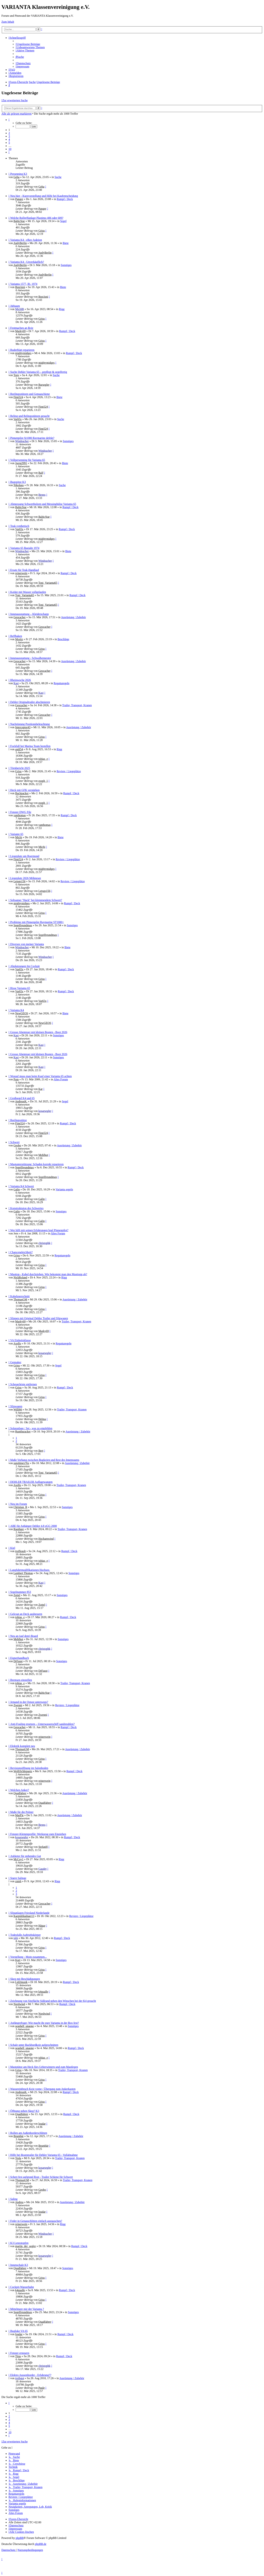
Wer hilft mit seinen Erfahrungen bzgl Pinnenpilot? (39, 1230)
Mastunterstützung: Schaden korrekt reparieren (37, 1164)
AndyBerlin (20, 243)
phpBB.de (40, 2543)
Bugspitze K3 (18, 481)
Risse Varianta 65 (20, 988)
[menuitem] (28, 44)
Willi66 (17, 1409)
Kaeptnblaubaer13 (23, 1916)
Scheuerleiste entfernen (23, 1384)
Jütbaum (15, 305)
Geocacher (19, 617)
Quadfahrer (19, 1793)
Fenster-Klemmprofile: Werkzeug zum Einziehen (38, 1834)
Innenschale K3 (19, 2264)
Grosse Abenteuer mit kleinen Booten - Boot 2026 (38, 1032)
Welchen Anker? (19, 1790)
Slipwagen (16, 1406)
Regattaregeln (61, 683)
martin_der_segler (25, 2246)
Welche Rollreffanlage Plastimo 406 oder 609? (36, 217)
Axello (17, 1343)
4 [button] (9, 139)
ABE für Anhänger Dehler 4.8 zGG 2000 (33, 1525)
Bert (40, 1450)
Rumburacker (23, 1431)
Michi (18, 837)
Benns (41, 494)
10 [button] (10, 149)
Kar (40, 1088)
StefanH (43, 1846)
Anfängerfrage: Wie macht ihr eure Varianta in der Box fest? (44, 2022)
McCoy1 (18, 1859)
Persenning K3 (18, 173)
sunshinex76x (21, 1463)
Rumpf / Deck (65, 199)
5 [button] (9, 142)
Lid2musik (21, 1982)
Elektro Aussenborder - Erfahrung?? (30, 2375)
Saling (14, 2198)
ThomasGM (20, 1299)
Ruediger (18, 1529)
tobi (15, 1938)
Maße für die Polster (22, 1812)
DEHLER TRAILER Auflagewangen (31, 1481)
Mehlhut (43, 1154)
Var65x (17, 419)
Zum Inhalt (7, 21)
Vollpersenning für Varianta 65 (27, 459)
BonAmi (20, 287)
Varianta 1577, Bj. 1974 (23, 283)
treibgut (19, 2378)
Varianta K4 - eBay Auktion (26, 239)
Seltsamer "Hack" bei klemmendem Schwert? (36, 900)
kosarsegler (44, 1110)
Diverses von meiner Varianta (27, 944)
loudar (42, 2123)
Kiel (12, 1547)
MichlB (19, 309)
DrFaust (18, 1661)
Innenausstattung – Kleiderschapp (29, 614)
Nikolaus (18, 485)
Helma (42, 1419)
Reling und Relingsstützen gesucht (30, 415)
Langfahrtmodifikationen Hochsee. (30, 1569)
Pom (16, 1079)
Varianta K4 (17, 1010)
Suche (58, 177)
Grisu (41, 230)
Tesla (18, 2158)
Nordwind (19, 2004)
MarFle (19, 1815)
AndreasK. (21, 1101)
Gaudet (42, 1868)
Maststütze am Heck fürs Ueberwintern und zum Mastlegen (44, 2066)
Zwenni (17, 1705)
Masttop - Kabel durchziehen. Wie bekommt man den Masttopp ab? (48, 1274)
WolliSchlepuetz (22, 1771)
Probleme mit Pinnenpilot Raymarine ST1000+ (37, 922)
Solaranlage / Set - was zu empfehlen (31, 1428)
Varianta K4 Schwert (22, 1186)
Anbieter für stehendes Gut (25, 1856)
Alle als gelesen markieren (16, 113)
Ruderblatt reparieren (22, 349)
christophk (44, 1243)
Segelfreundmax (22, 925)
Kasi (16, 683)
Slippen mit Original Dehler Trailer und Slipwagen (39, 1318)
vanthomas (19, 815)
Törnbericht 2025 (20, 768)
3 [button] (9, 136)
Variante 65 (16, 834)
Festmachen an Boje (21, 327)
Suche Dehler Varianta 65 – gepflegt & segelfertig (38, 371)
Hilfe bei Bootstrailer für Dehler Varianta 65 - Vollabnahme (44, 2154)
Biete (66, 243)
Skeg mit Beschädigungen (25, 1978)
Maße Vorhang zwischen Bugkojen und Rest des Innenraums (44, 1459)
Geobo (17, 1145)
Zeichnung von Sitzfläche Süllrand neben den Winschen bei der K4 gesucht (53, 2000)
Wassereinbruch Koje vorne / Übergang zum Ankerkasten (43, 2088)
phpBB (20, 2537)
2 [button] (9, 133)
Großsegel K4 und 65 (22, 1098)
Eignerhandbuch (19, 1657)
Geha (16, 177)
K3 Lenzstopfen (19, 2242)
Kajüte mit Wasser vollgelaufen (28, 592)
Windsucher (22, 441)
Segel (63, 221)
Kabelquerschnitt (20, 1296)
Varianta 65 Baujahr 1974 (24, 547)
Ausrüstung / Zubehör (73, 617)
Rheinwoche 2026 (20, 680)
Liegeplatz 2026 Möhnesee (25, 878)
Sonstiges (66, 265)
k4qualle (43, 1991)
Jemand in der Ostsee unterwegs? (29, 1701)
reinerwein (21, 573)
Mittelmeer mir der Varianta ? (27, 2308)
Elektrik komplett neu (22, 1746)
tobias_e (43, 758)
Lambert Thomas (23, 1573)
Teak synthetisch (19, 525)
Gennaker (15, 1362)
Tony (16, 375)
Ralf (40, 472)
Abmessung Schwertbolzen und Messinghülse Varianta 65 (43, 503)
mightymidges (23, 353)
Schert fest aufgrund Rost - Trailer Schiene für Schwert (41, 2176)
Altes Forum (61, 1079)
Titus (18, 2356)
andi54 (19, 749)
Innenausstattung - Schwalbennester (30, 658)
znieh (18, 1881)
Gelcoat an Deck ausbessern (26, 1613)
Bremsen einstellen (21, 1679)
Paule (41, 2387)
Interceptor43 (22, 727)
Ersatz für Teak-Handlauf (24, 569)
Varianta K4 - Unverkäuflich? (27, 261)
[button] (9, 119)
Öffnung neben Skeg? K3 (24, 2110)
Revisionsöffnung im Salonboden (29, 1768)
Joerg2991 (21, 463)
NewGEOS (21, 1013)
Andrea (19, 2202)
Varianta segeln (64, 1189)
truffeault (20, 1551)
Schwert (15, 1142)
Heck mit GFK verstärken (25, 790)
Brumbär (18, 2136)
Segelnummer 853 (20, 1591)
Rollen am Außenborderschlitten (28, 2132)
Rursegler (43, 384)
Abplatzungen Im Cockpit (25, 966)
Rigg (62, 309)
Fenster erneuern (19, 2353)
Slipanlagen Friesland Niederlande (29, 1912)
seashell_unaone (24, 2026)
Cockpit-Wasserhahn (22, 2286)
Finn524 (18, 397)
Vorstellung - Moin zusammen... (28, 1956)
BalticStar (19, 221)
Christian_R (20, 1507)
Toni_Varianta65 (47, 582)
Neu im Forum (18, 1503)
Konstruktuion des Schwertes (27, 1208)
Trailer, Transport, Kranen (77, 705)
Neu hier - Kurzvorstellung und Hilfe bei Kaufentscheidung (44, 195)
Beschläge (63, 639)
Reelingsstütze (18, 1120)
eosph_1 (43, 780)
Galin (16, 1189)
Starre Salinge (18, 1878)
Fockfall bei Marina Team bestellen (30, 746)
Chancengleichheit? (21, 1252)
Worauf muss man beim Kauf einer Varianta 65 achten (41, 1076)
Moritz (19, 639)
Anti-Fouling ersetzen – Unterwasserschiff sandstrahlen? (42, 1723)
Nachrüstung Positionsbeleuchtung (30, 724)
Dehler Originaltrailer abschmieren (30, 702)
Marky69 (20, 331)
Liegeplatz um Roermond (24, 856)
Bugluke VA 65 (19, 2330)
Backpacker (22, 793)
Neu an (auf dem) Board (24, 1635)
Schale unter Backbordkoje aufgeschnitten (34, 2044)
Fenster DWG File (20, 812)
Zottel (16, 1595)
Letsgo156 (19, 881)
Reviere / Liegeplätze (69, 771)
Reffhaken (16, 636)
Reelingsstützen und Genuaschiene (30, 393)
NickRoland (20, 1277)
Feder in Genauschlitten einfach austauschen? (36, 2220)
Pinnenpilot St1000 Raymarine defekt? (32, 437)
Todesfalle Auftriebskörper (25, 1934)
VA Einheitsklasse (20, 1340)
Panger (19, 199)
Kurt (17, 1960)
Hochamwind (46, 1538)
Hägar (41, 1925)
